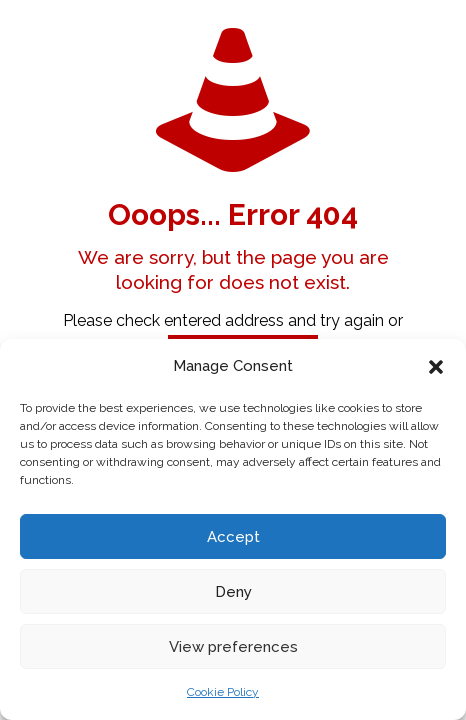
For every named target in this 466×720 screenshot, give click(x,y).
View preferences (233, 647)
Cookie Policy (223, 692)
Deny (233, 592)
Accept (233, 537)
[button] (436, 367)
